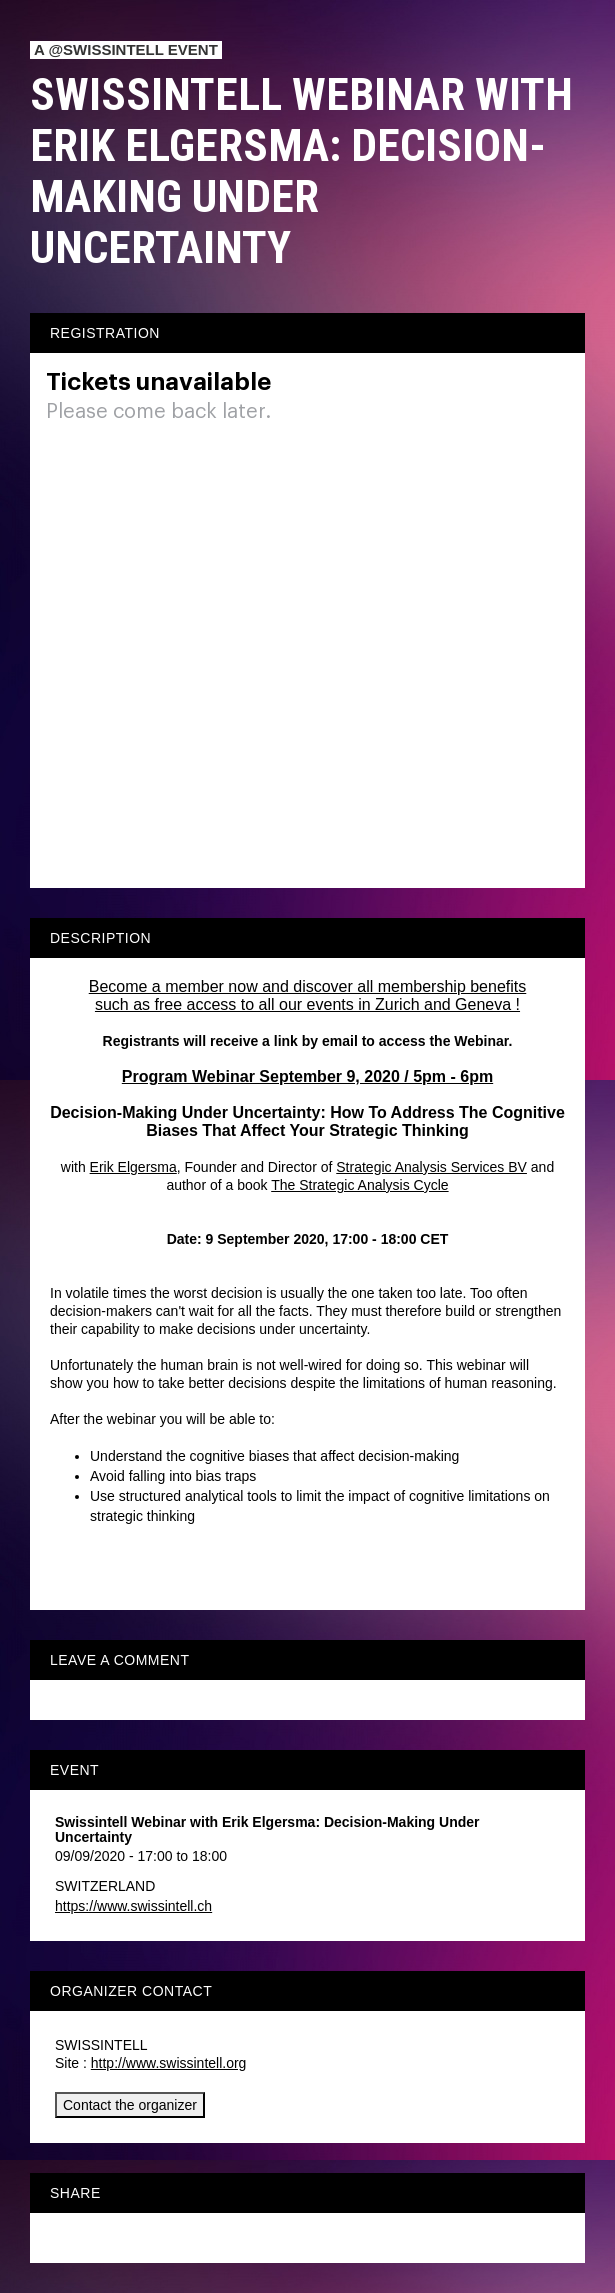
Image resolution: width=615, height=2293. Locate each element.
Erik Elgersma (133, 1167)
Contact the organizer (130, 2105)
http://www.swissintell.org (169, 2063)
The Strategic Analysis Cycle (359, 1185)
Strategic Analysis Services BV (431, 1167)
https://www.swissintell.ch (133, 1906)
